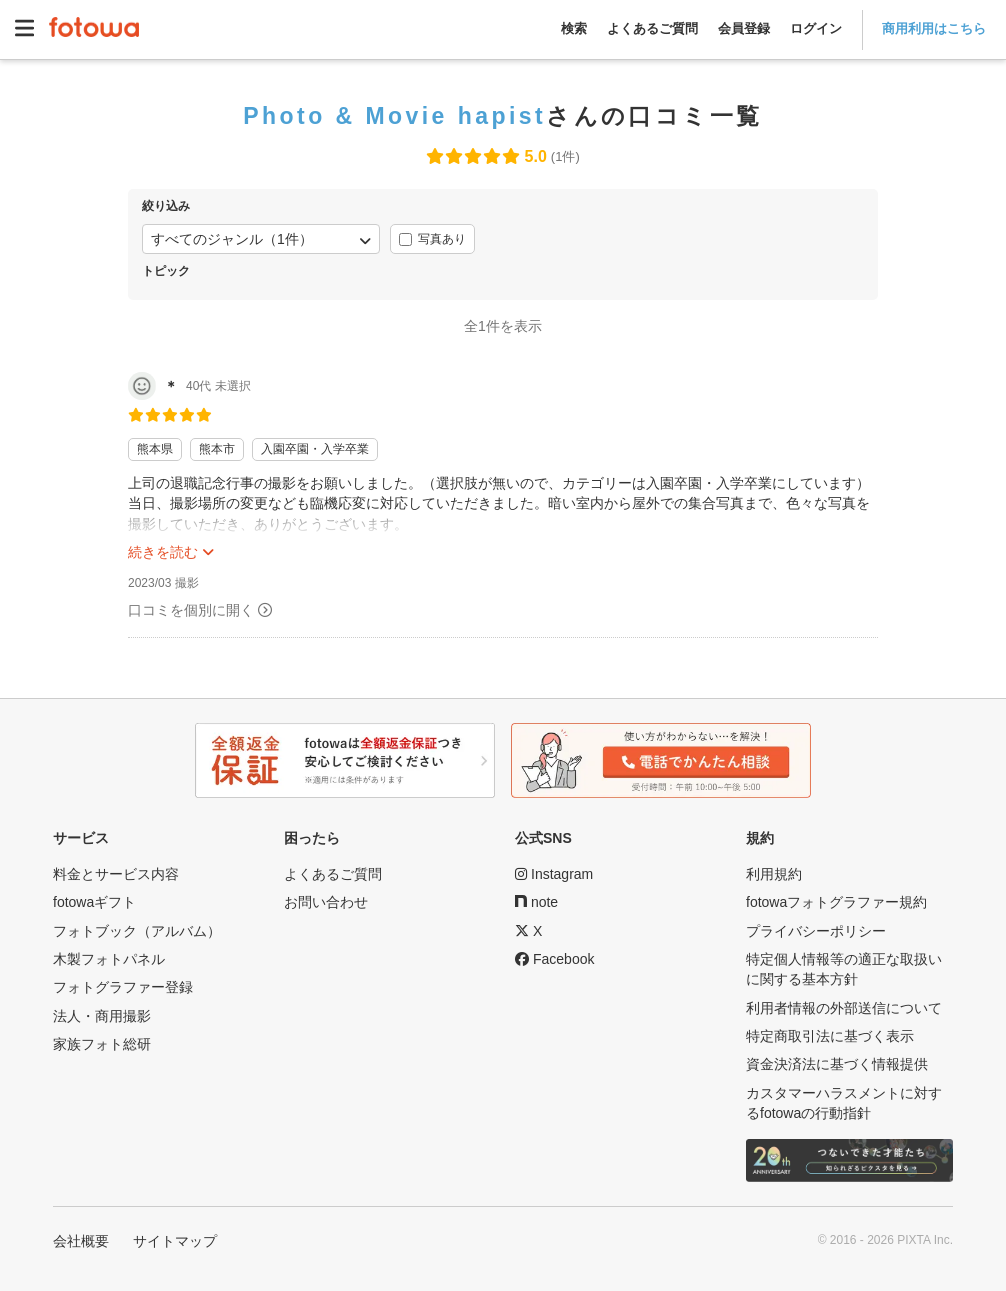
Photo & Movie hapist (394, 116)
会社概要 (81, 1241)
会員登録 (744, 28)
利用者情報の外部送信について (844, 1008)
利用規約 (774, 874)
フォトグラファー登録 (123, 987)
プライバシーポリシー (816, 931)
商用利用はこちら (934, 28)
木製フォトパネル (109, 959)
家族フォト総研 (102, 1044)
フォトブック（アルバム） (137, 931)
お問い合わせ (326, 902)
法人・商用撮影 (102, 1016)
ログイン (816, 28)
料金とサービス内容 (116, 874)
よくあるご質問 (652, 28)
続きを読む (163, 552)
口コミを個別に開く (191, 610)
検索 (574, 28)
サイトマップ (175, 1241)
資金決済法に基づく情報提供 (837, 1064)
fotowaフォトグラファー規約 (836, 902)
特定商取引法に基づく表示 (830, 1036)
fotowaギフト (94, 902)
